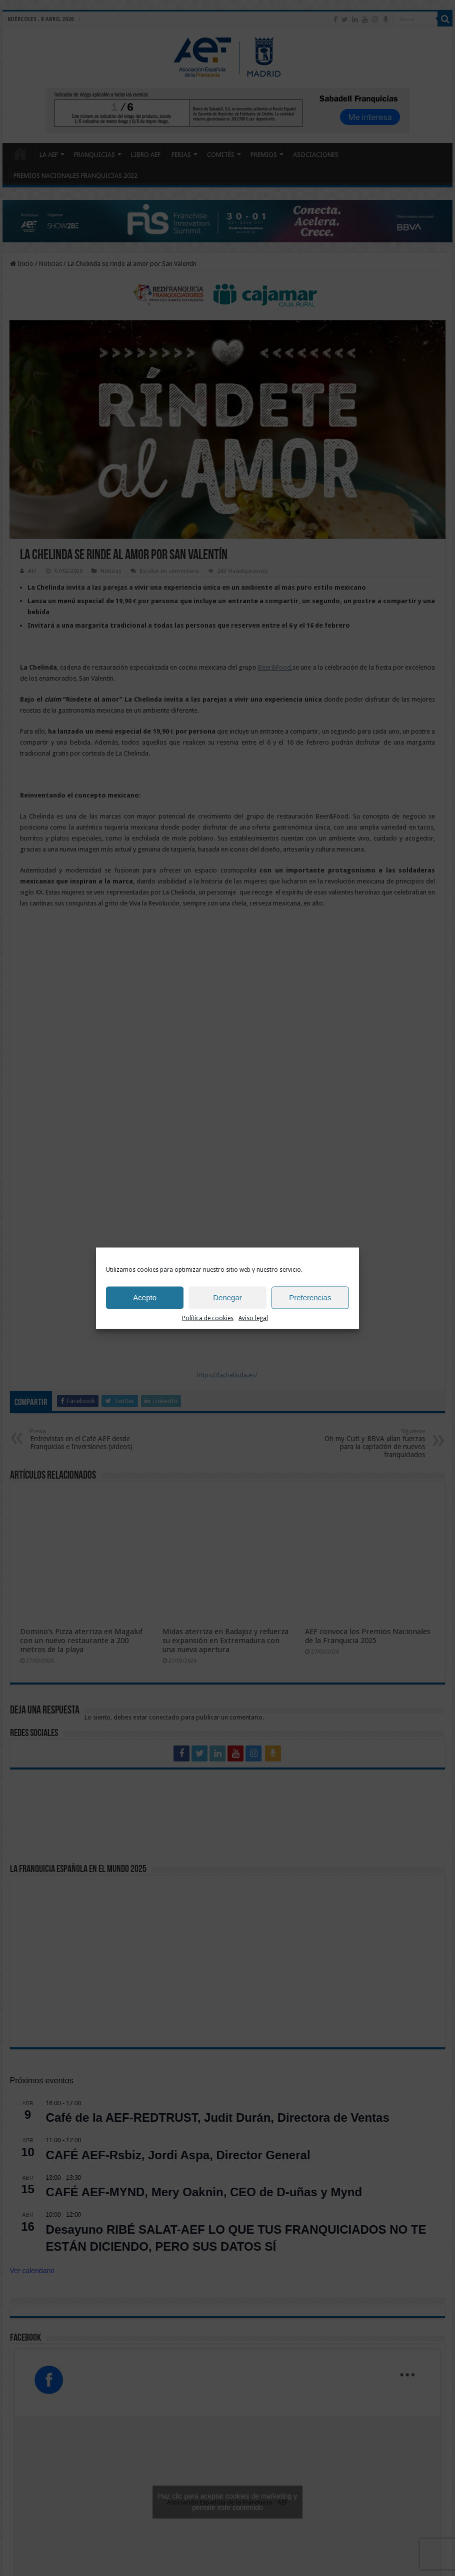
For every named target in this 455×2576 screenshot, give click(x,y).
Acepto (144, 1297)
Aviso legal (253, 1317)
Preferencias (310, 1297)
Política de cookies (208, 1317)
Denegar (227, 1297)
